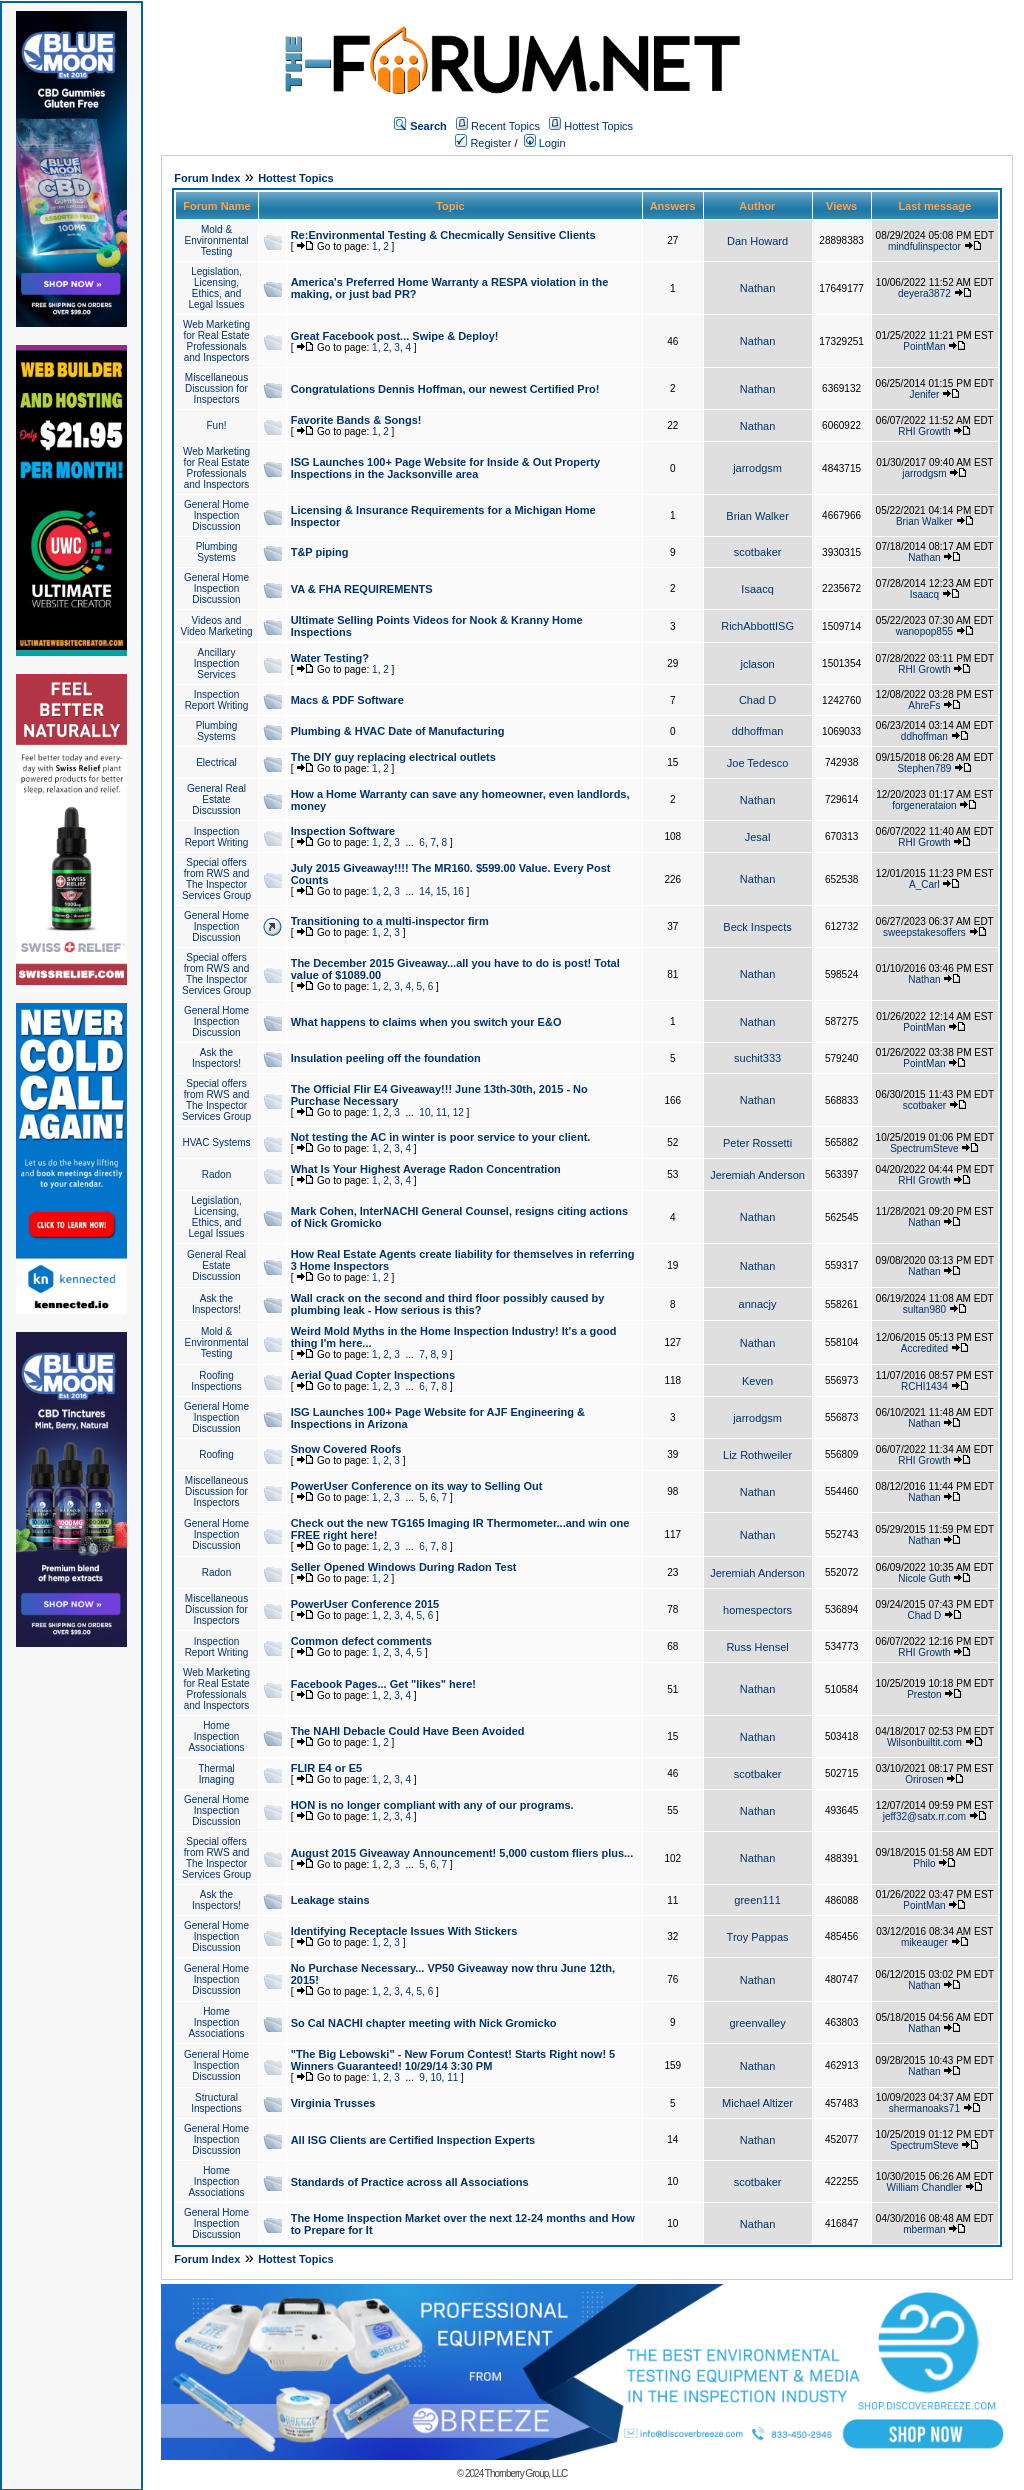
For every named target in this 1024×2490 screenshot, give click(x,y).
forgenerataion (924, 805)
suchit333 (757, 1058)
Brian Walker (757, 516)
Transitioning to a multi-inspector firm (390, 921)
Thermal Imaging (216, 1774)
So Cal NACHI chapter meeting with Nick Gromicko (424, 2023)
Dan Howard (757, 241)
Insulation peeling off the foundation (386, 1058)
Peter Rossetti (757, 1143)
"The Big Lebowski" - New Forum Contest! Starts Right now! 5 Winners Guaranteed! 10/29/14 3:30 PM (453, 2060)
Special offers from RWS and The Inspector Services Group (216, 879)
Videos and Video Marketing (216, 626)
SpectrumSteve (924, 1148)
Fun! (216, 425)
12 (458, 1112)
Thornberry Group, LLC (526, 2473)
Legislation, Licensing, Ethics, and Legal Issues (216, 288)
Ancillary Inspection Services (217, 663)
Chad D (757, 700)
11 (441, 1112)
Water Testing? (330, 658)
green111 (757, 1900)
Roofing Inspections (216, 1381)
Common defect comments (361, 1641)
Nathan (757, 288)
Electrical (216, 762)
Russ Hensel (757, 1647)
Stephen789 (924, 768)
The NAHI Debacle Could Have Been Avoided (408, 1731)
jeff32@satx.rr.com (924, 1816)
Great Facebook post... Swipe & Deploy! (395, 336)
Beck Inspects (757, 927)
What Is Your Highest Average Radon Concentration (426, 1169)
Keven (757, 1381)
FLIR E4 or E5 (327, 1768)
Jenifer (924, 394)
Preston (924, 1694)
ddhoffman (758, 731)
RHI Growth (924, 431)
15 (441, 891)
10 (424, 1112)
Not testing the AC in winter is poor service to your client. (441, 1137)
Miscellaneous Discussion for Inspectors (216, 388)
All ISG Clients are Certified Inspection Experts (413, 2140)
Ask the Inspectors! (216, 1058)
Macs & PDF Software (347, 700)
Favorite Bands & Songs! (356, 420)
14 (424, 891)
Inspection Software (343, 831)
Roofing (216, 1454)
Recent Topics (505, 126)
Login (545, 143)
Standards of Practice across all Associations (410, 2182)
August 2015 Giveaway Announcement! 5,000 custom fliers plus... (462, 1853)
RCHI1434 (924, 1386)
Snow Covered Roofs (346, 1449)
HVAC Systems (216, 1142)
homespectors (757, 1610)
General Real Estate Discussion (216, 799)
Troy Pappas (758, 1937)
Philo (924, 1863)
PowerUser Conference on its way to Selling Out (417, 1486)
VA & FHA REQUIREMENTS (362, 589)
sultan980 (924, 1309)
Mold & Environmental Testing (217, 240)
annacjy (758, 1304)
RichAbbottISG (757, 626)
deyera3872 (924, 293)
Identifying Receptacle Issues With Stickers (404, 1931)
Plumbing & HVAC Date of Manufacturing (398, 731)
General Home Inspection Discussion (216, 515)
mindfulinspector (924, 246)
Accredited (924, 1348)
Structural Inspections (216, 2103)
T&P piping (320, 552)
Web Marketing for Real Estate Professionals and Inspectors (216, 341)
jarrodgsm (757, 468)
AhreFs (924, 705)
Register (483, 143)
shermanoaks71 (924, 2108)
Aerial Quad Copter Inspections (373, 1375)
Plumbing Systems (217, 552)
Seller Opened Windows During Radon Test (404, 1567)
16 (458, 891)
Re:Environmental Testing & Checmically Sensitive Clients (443, 235)
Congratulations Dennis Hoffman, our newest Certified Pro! (445, 389)
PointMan (924, 346)
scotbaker (758, 552)
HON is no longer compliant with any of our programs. (432, 1805)
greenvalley (757, 2023)
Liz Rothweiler (757, 1455)
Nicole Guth (924, 1578)
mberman (924, 2229)
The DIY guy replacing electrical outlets (393, 757)
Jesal (758, 837)
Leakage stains (330, 1900)
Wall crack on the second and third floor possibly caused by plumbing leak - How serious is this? (448, 1304)
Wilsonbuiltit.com (924, 1742)
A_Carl (924, 884)
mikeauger (924, 1942)
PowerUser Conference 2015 (365, 1604)
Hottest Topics (598, 126)
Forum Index (207, 178)
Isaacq (757, 589)
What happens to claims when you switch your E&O (426, 1022)
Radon (216, 1174)
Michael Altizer (757, 2103)
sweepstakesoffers (924, 932)
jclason (757, 664)
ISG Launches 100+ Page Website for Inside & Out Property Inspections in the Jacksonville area (445, 468)
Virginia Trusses (333, 2103)
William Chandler (925, 2187)
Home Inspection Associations (216, 1736)
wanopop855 (924, 631)
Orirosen (924, 1779)
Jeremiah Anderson (757, 1175)
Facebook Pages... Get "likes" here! (383, 1684)
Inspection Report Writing (217, 700)
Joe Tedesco (758, 763)
